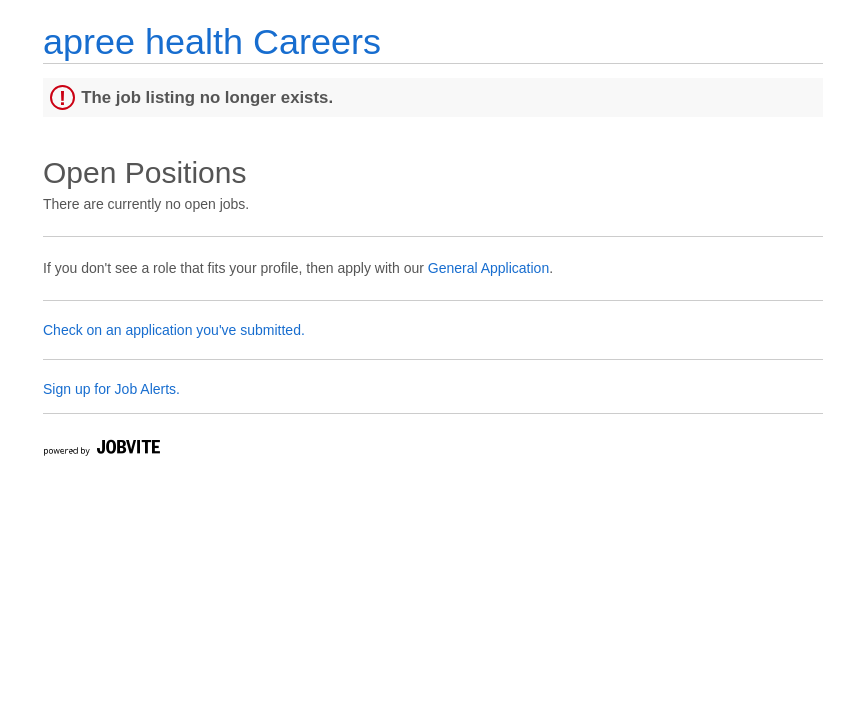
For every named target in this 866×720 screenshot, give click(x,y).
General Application (488, 268)
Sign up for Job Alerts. (111, 389)
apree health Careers (212, 41)
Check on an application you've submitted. (174, 330)
